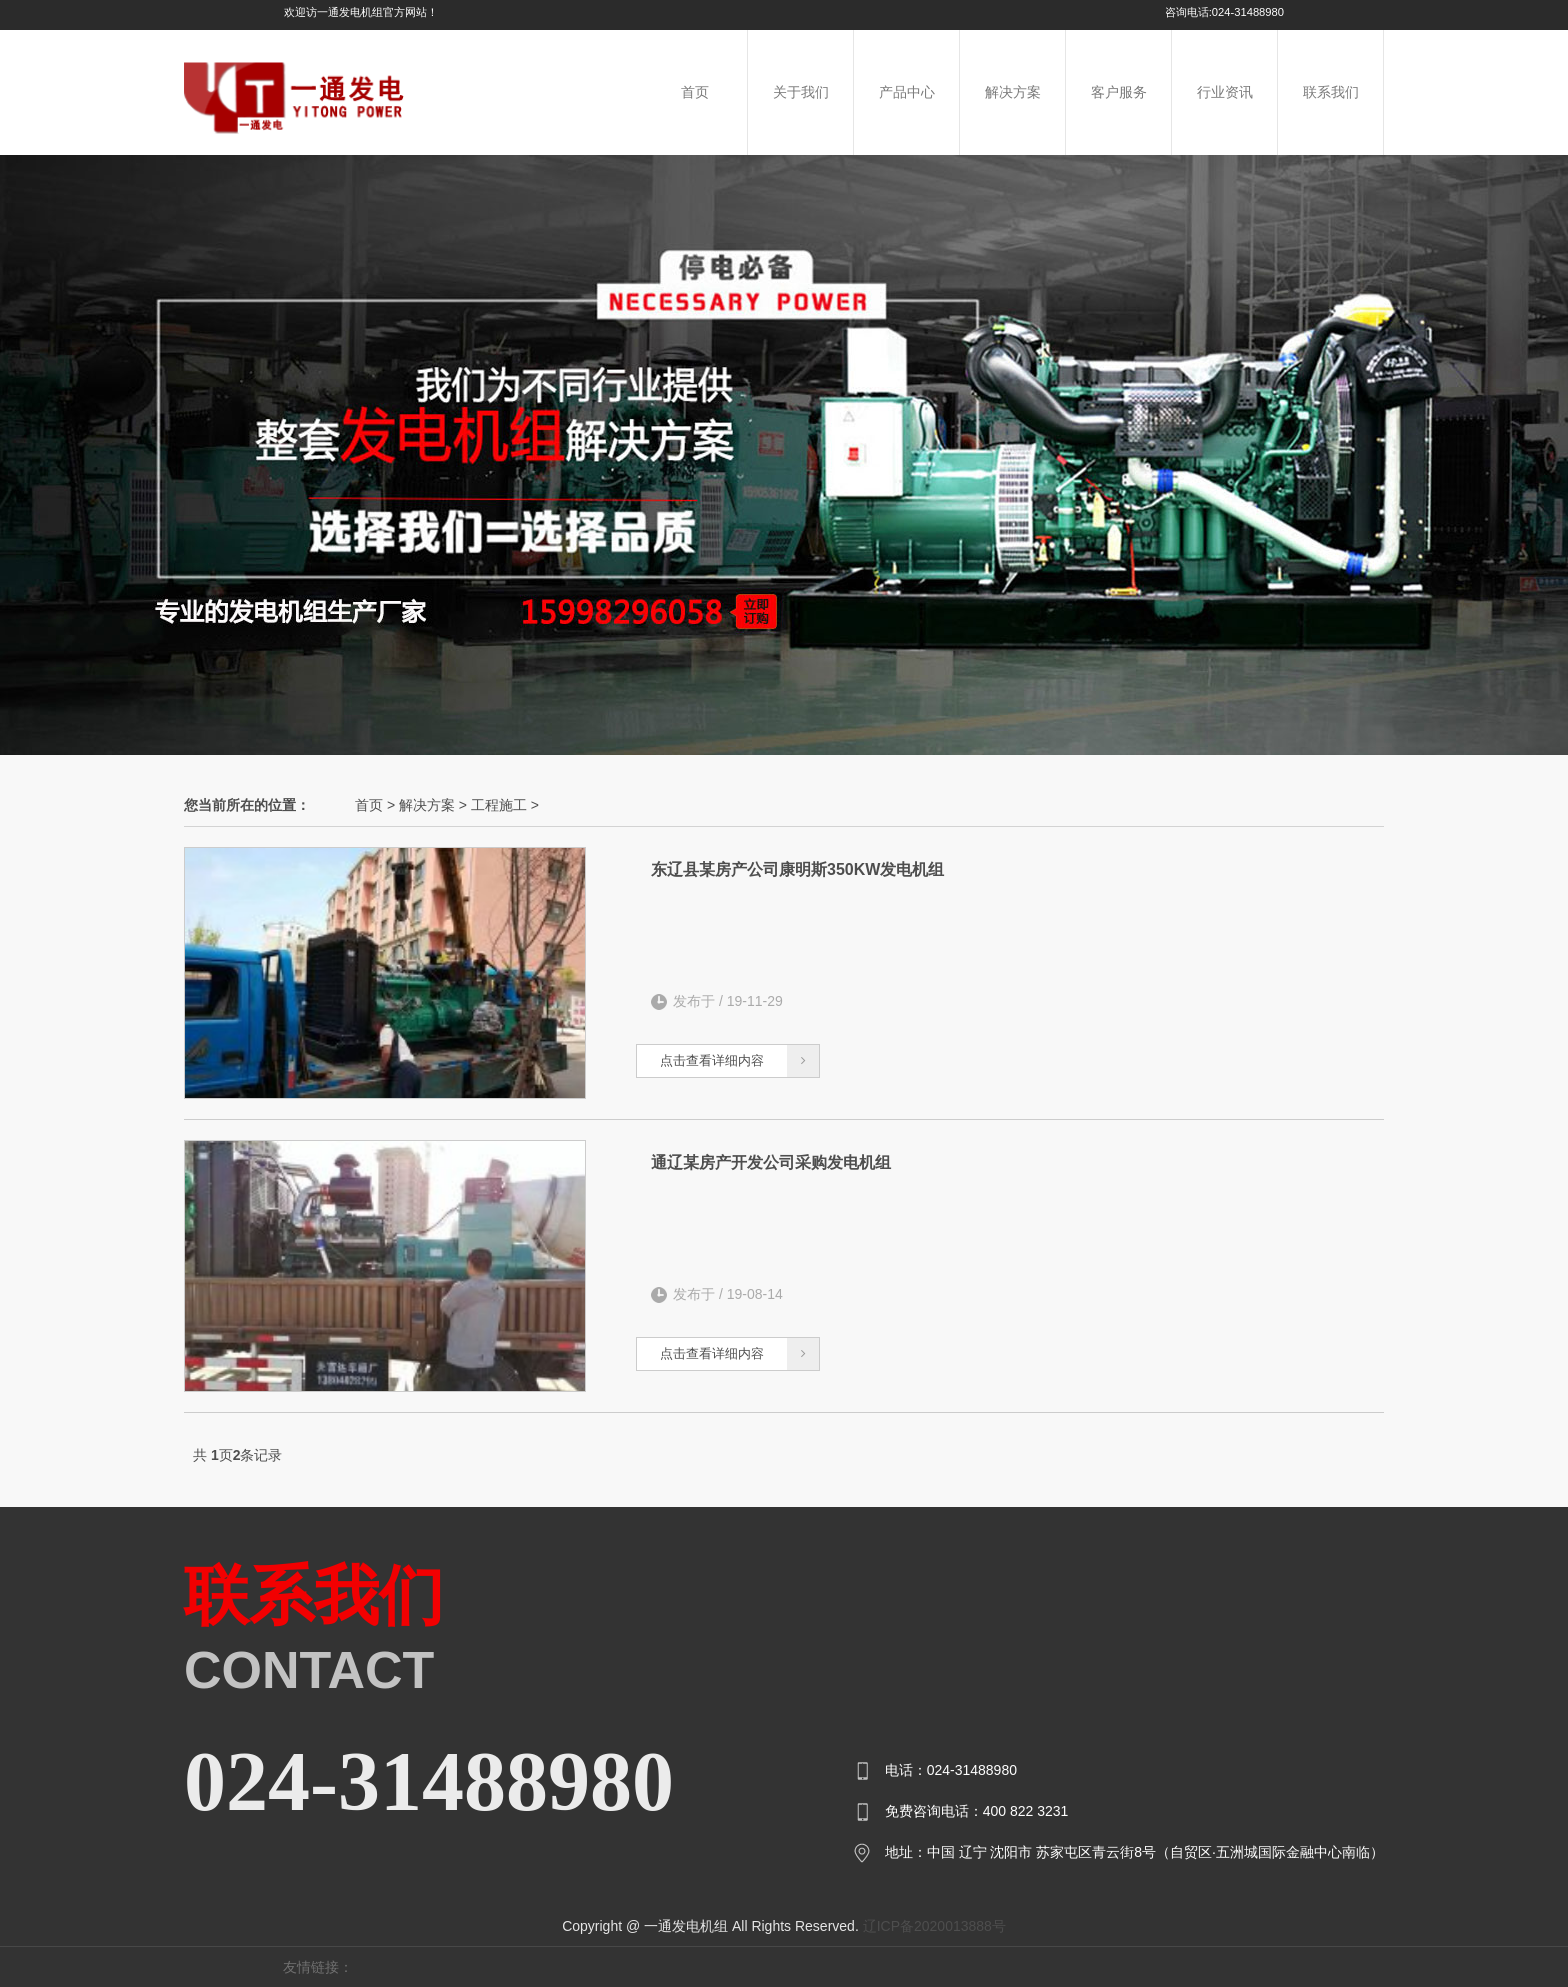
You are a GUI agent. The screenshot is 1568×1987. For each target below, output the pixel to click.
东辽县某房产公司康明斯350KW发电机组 (797, 869)
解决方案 (1013, 92)
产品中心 (907, 92)
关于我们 (801, 92)
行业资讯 (1225, 92)
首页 (695, 92)
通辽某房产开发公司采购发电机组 (771, 1162)
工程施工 (499, 805)
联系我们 (1331, 92)
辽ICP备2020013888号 (934, 1926)
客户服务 (1119, 92)
